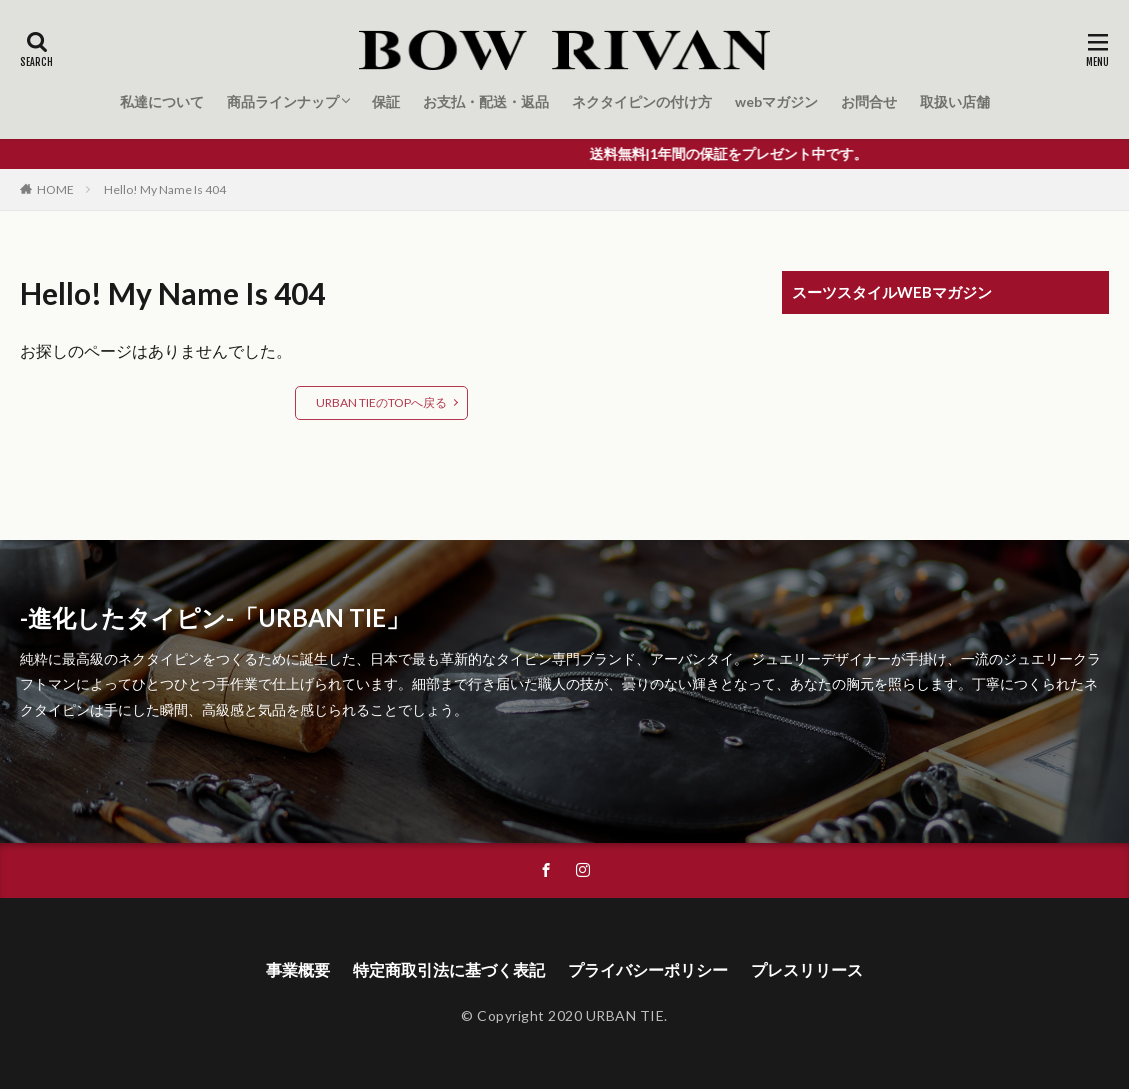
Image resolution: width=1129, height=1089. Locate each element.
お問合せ (869, 101)
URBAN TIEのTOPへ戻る (381, 402)
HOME (55, 189)
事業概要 (298, 969)
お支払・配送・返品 (486, 101)
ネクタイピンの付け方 (642, 101)
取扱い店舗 (955, 101)
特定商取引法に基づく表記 (449, 969)
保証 (386, 101)
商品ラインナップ (283, 101)
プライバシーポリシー (648, 969)
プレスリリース (807, 969)
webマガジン (776, 101)
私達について (162, 101)
